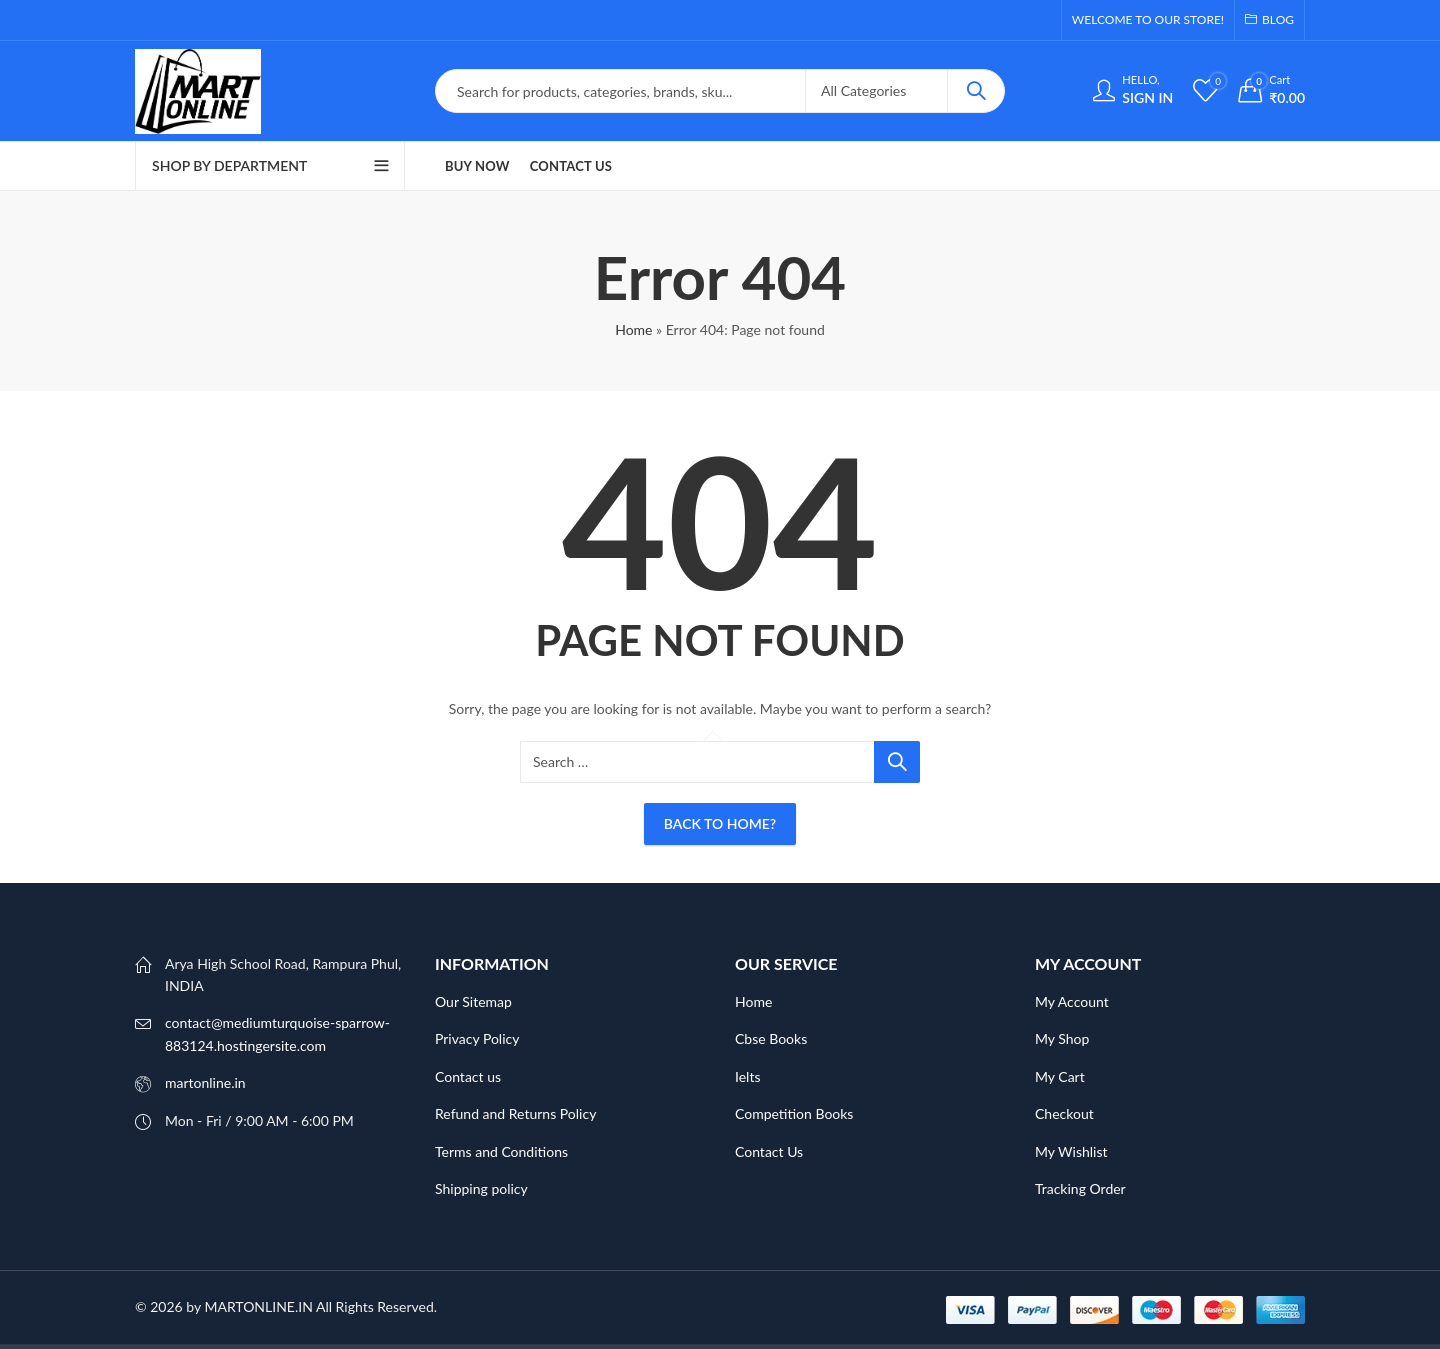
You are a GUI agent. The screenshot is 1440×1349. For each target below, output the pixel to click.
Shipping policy (481, 1188)
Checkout (1064, 1113)
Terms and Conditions (501, 1151)
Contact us (468, 1076)
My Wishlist (1071, 1151)
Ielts (747, 1076)
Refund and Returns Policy (515, 1113)
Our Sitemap (473, 1001)
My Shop (1062, 1038)
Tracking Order (1080, 1188)
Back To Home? (720, 823)
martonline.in (205, 1082)
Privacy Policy (477, 1038)
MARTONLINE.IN (258, 1306)
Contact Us (769, 1151)
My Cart (1060, 1076)
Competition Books (794, 1113)
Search (976, 91)
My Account (1072, 1001)
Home (633, 329)
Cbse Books (771, 1038)
